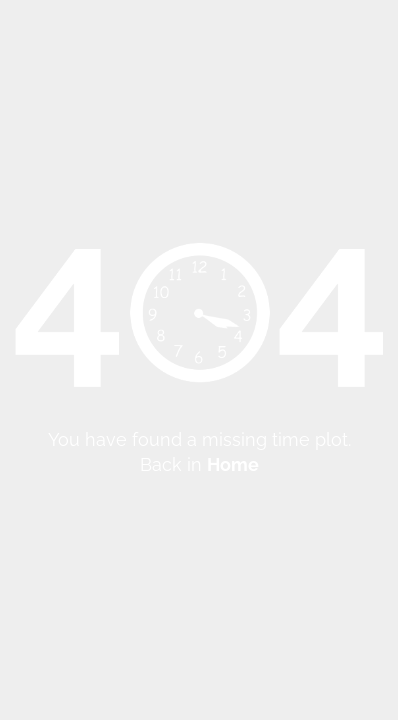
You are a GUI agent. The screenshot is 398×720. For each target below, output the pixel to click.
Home (233, 464)
